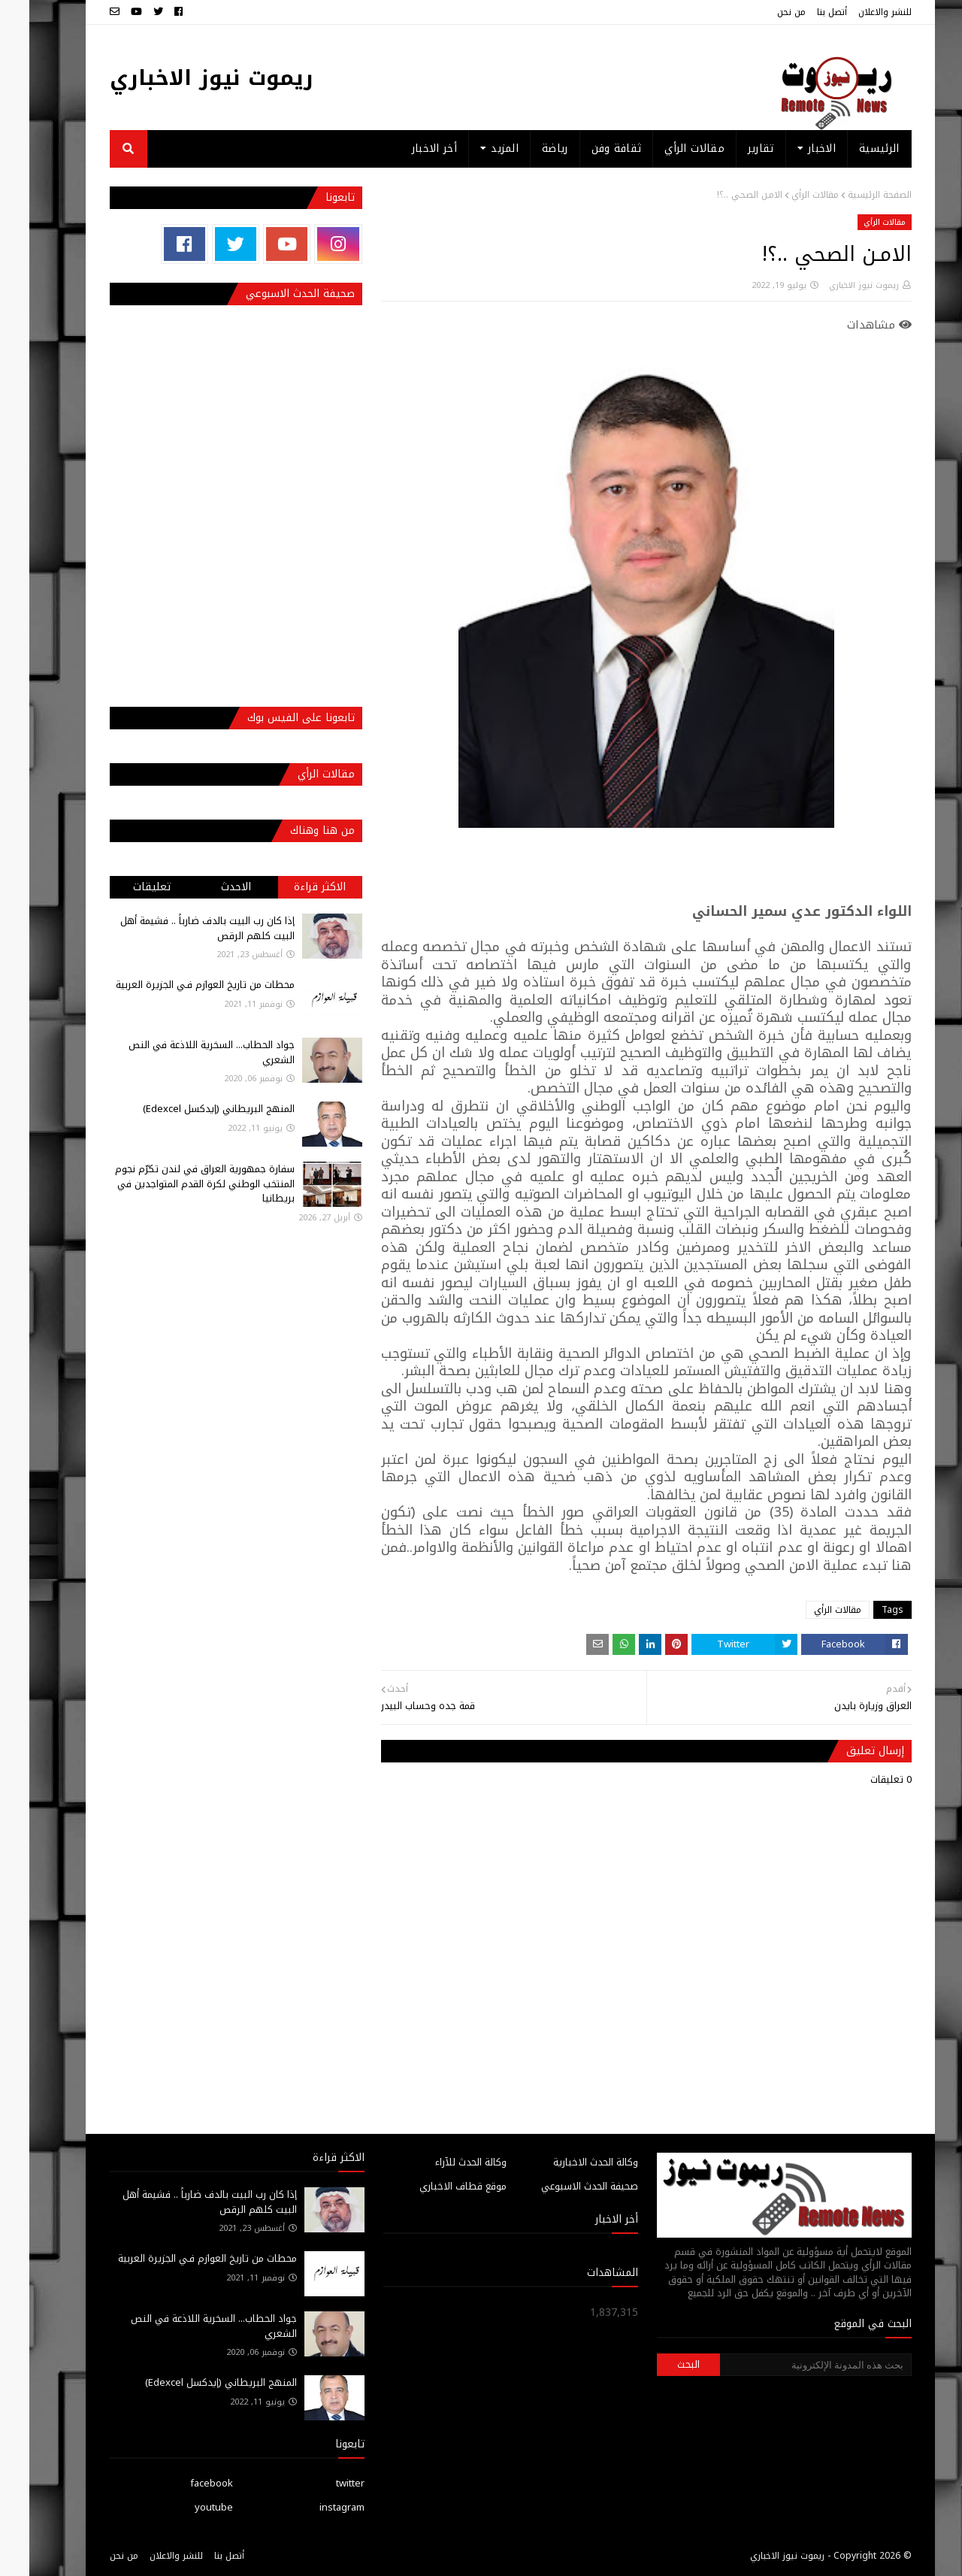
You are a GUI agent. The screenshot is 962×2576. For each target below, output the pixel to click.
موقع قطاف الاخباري (433, 2186)
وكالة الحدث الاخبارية (566, 2162)
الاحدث (207, 887)
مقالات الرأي (785, 194)
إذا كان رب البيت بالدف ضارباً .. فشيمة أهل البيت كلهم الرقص (178, 928)
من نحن (762, 12)
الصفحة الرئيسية (850, 194)
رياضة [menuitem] (526, 148)
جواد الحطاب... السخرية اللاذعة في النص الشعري (182, 1052)
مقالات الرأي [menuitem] (665, 148)
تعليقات (122, 887)
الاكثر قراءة (290, 887)
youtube (184, 2507)
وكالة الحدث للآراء (441, 2162)
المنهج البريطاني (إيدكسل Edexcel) (189, 1108)
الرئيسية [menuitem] (850, 148)
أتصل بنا (803, 12)
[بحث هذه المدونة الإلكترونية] (786, 2364)
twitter (321, 2483)
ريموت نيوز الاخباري (182, 78)
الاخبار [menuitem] (792, 148)
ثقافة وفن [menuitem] (587, 148)
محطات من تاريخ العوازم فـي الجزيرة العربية (175, 984)
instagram (312, 2507)
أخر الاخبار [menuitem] (405, 148)
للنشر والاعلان (855, 12)
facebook (182, 2483)
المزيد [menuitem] (475, 148)
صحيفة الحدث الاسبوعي (560, 2186)
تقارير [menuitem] (731, 148)
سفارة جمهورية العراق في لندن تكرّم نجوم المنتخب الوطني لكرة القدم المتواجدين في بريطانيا (175, 1183)
